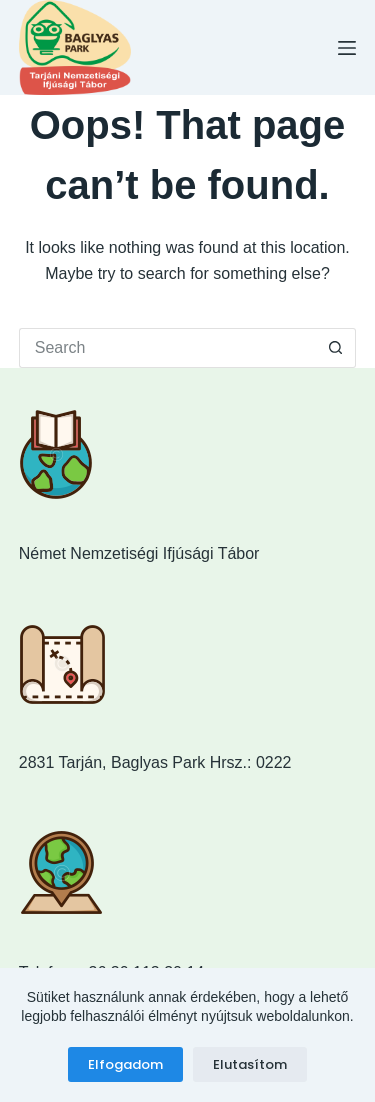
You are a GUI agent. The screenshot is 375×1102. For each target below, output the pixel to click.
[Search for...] (168, 348)
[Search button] (336, 348)
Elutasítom (250, 1064)
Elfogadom (125, 1064)
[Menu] (347, 48)
